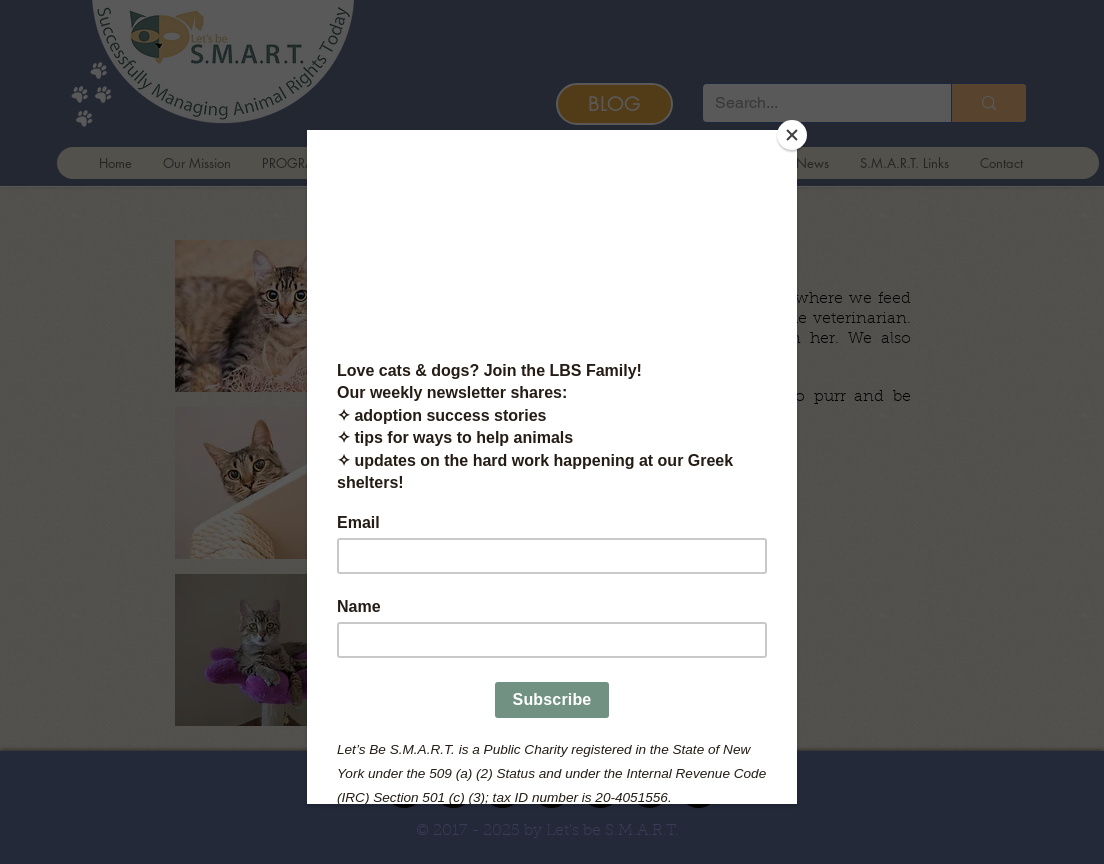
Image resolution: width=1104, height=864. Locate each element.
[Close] (792, 135)
